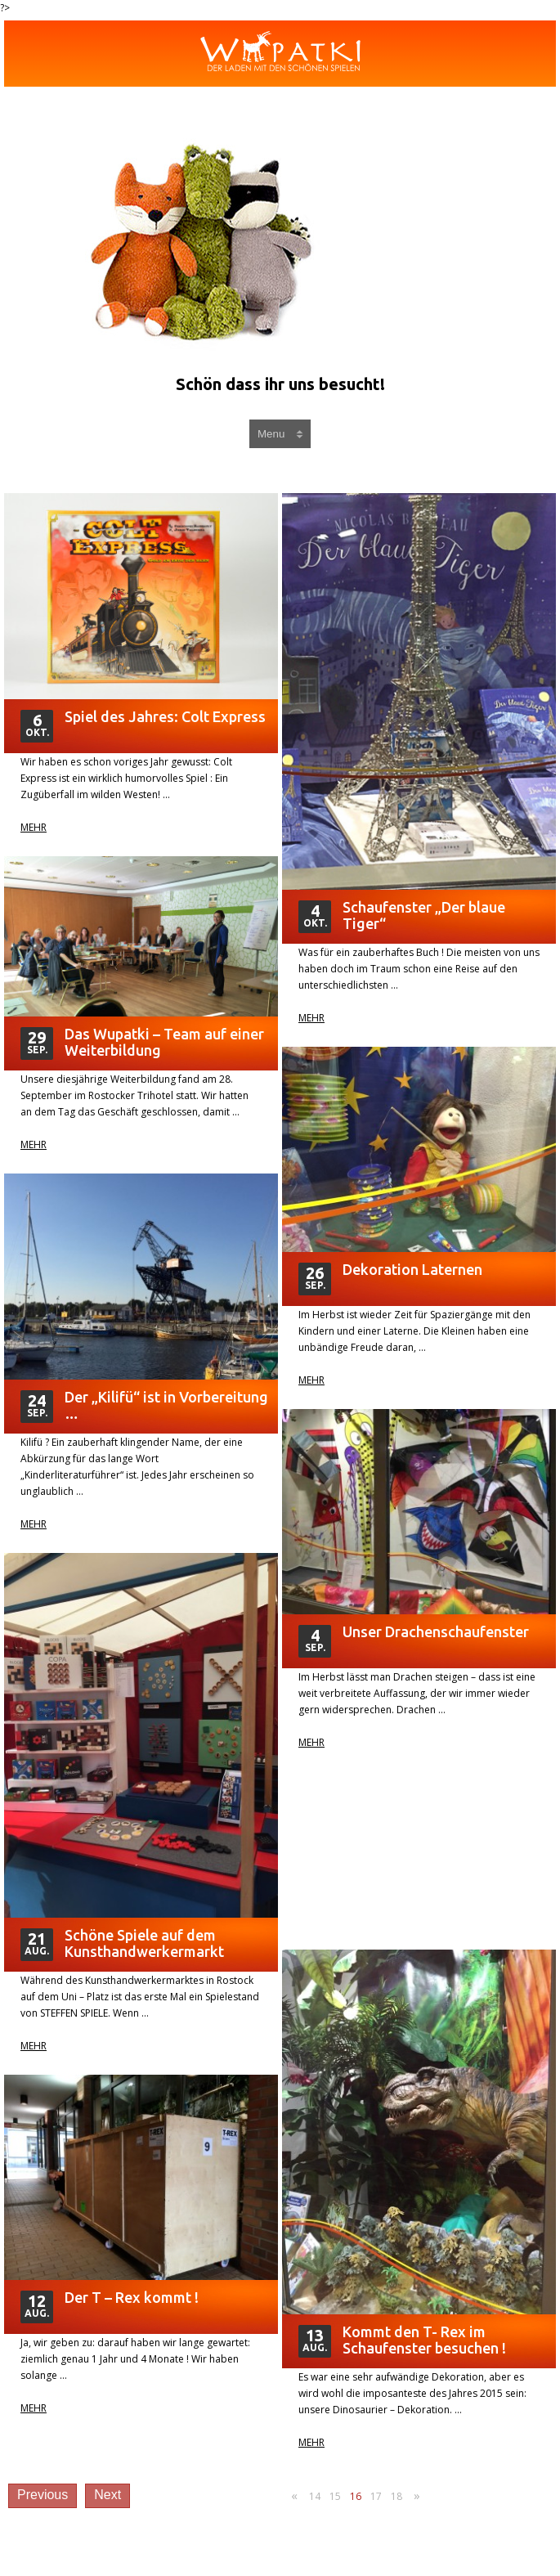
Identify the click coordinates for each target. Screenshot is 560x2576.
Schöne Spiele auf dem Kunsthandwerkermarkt (144, 1943)
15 (335, 2496)
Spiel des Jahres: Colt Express (165, 716)
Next (107, 2495)
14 (314, 2496)
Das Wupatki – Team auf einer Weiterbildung (164, 1041)
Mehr (33, 827)
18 (396, 2496)
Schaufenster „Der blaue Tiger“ (424, 915)
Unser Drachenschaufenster (436, 1631)
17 (376, 2496)
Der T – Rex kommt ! (132, 2297)
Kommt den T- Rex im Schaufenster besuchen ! (424, 2339)
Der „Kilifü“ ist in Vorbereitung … (166, 1405)
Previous (42, 2495)
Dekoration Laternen (412, 1269)
